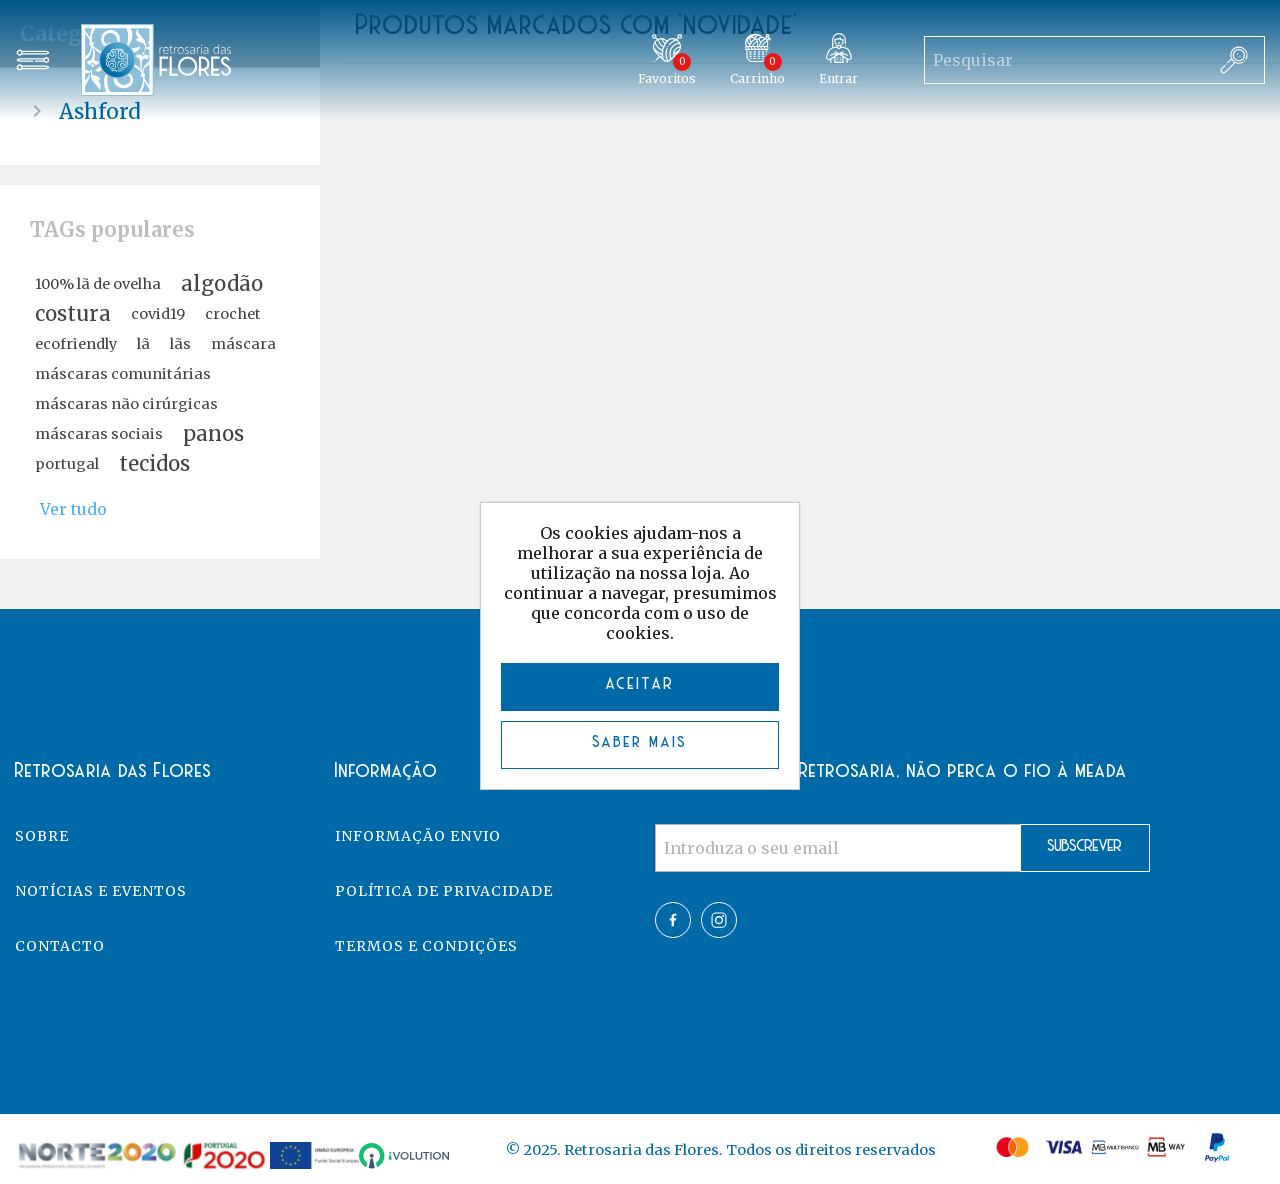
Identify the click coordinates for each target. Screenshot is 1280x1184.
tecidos (154, 464)
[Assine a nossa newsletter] (838, 848)
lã (143, 344)
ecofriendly (76, 344)
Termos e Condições (426, 946)
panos (213, 434)
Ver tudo (73, 509)
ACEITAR (640, 684)
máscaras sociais (99, 434)
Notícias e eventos (101, 891)
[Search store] (1064, 60)
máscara (243, 344)
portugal (67, 464)
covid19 (158, 314)
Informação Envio (418, 836)
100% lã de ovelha (98, 284)
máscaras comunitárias (123, 374)
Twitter (719, 920)
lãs (180, 344)
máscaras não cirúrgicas (126, 404)
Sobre (42, 836)
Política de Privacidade (444, 891)
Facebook (673, 920)
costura (73, 314)
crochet (233, 314)
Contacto (60, 946)
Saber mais (640, 742)
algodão (222, 284)
